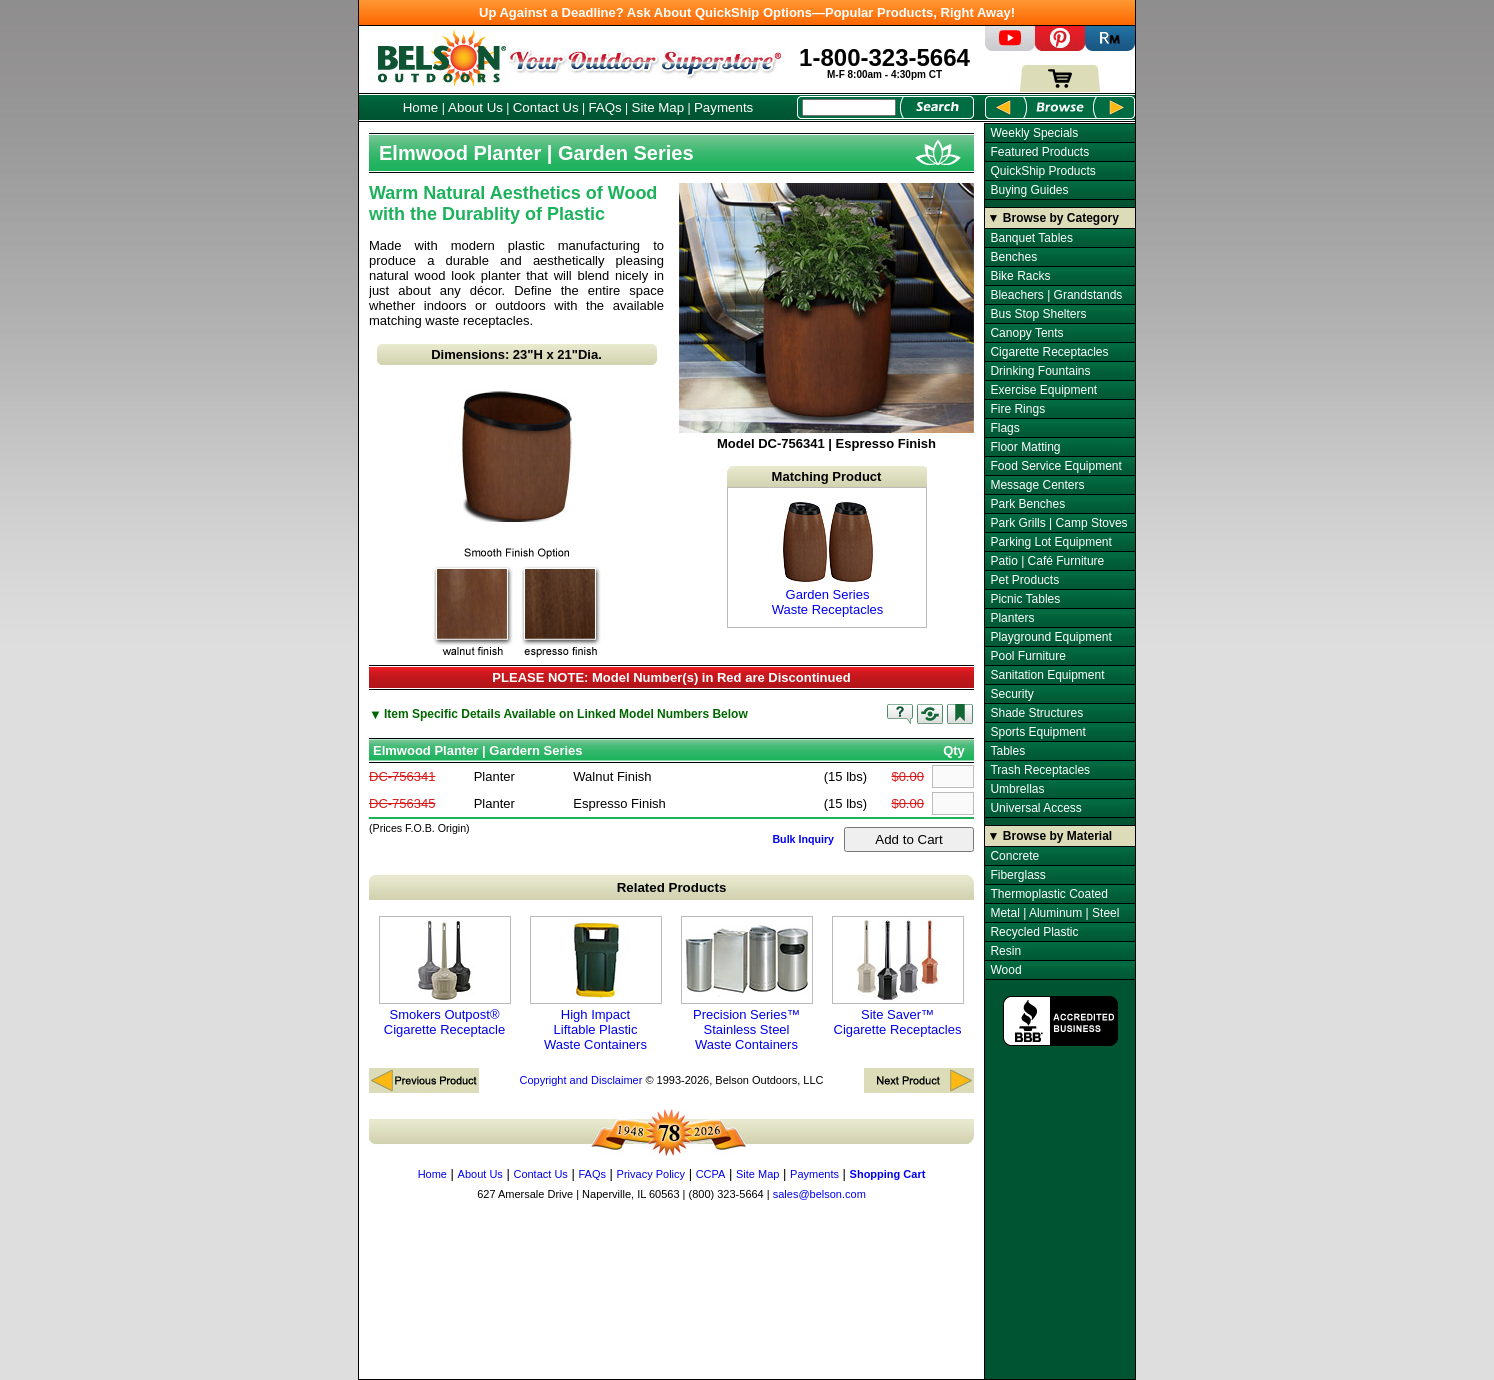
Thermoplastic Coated (1048, 894)
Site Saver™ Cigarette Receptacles (898, 976)
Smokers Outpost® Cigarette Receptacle (445, 976)
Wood (1005, 970)
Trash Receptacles (1040, 770)
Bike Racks (1020, 276)
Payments (723, 107)
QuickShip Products (1042, 171)
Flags (1004, 428)
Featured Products (1039, 152)
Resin (1005, 951)
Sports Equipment (1037, 732)
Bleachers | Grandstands (1056, 295)
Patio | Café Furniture (1047, 561)
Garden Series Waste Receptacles (828, 557)
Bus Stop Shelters (1038, 314)
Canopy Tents (1026, 333)
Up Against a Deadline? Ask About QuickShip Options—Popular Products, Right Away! (747, 12)
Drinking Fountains (1040, 371)
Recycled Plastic (1034, 932)
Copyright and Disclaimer (580, 1080)
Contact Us (546, 107)
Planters (1012, 618)
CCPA (711, 1174)
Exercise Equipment (1043, 390)
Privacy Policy (651, 1174)
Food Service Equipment (1055, 466)
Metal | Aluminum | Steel (1054, 913)
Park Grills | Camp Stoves (1058, 523)
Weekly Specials (1034, 133)
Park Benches (1027, 504)
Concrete (1014, 856)
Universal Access (1035, 808)
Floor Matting (1025, 447)
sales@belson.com (819, 1194)
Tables (1007, 751)
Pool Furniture (1027, 656)
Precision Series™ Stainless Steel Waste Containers (747, 984)
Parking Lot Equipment (1050, 542)
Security (1011, 694)
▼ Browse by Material (1050, 836)
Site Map (658, 107)
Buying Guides (1029, 190)
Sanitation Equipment (1047, 675)
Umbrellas (1017, 789)
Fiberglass (1017, 875)
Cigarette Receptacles (1049, 352)
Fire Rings (1017, 409)
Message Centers (1037, 485)
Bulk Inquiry (803, 839)
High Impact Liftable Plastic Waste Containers (596, 984)
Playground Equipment (1050, 637)
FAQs (604, 107)
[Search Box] (849, 107)
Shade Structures (1036, 713)
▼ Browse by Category (1053, 218)
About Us (475, 107)
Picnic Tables (1025, 599)
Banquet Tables (1031, 238)
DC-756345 (402, 803)
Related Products (672, 887)
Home (421, 107)
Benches (1013, 257)
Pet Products (1024, 580)
